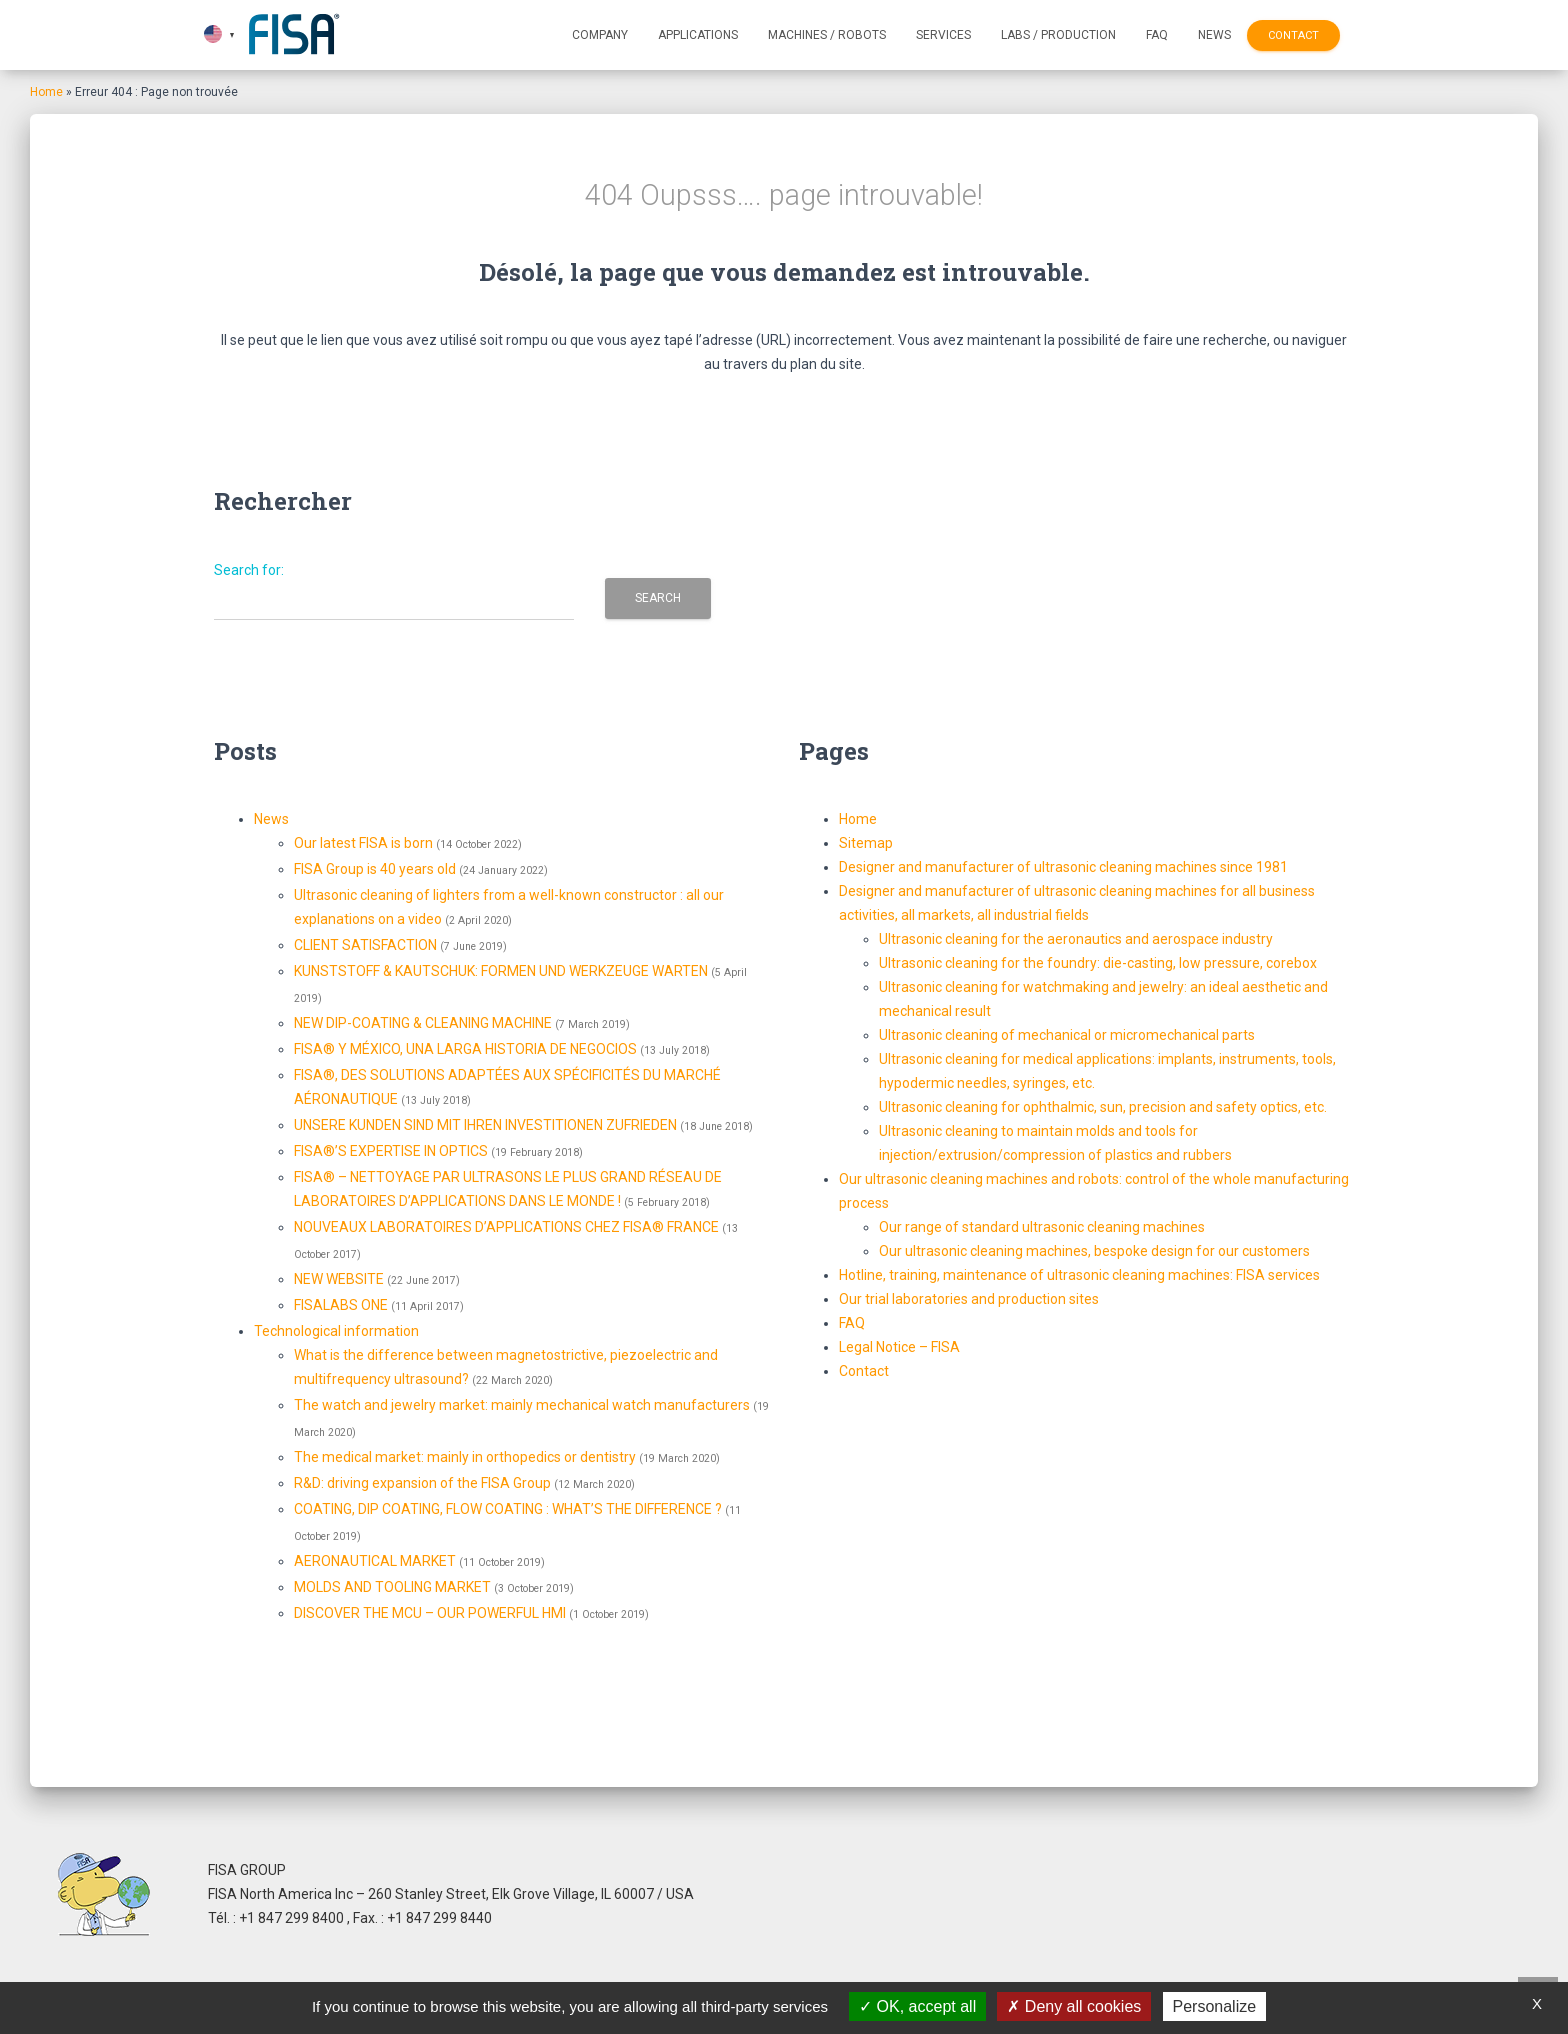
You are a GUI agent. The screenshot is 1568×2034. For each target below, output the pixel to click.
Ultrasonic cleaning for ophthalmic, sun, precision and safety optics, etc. (1103, 1107)
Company (600, 35)
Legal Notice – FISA (899, 1347)
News (1214, 35)
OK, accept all (917, 2006)
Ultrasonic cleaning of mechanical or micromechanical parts (1067, 1035)
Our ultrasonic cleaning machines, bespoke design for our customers (1094, 1251)
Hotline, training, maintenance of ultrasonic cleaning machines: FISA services (1079, 1275)
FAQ (1157, 35)
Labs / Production (1058, 35)
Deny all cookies (1074, 2006)
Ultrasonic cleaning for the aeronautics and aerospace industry (1076, 939)
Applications (698, 35)
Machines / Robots (827, 35)
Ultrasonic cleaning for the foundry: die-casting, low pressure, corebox (1098, 963)
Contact (1293, 35)
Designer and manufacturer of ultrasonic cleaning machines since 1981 (1063, 867)
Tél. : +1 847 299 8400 (277, 1918)
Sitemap (866, 843)
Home (46, 92)
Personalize (1215, 2006)
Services (943, 35)
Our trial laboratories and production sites (969, 1299)
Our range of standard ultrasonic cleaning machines (1042, 1227)
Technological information (336, 1331)
